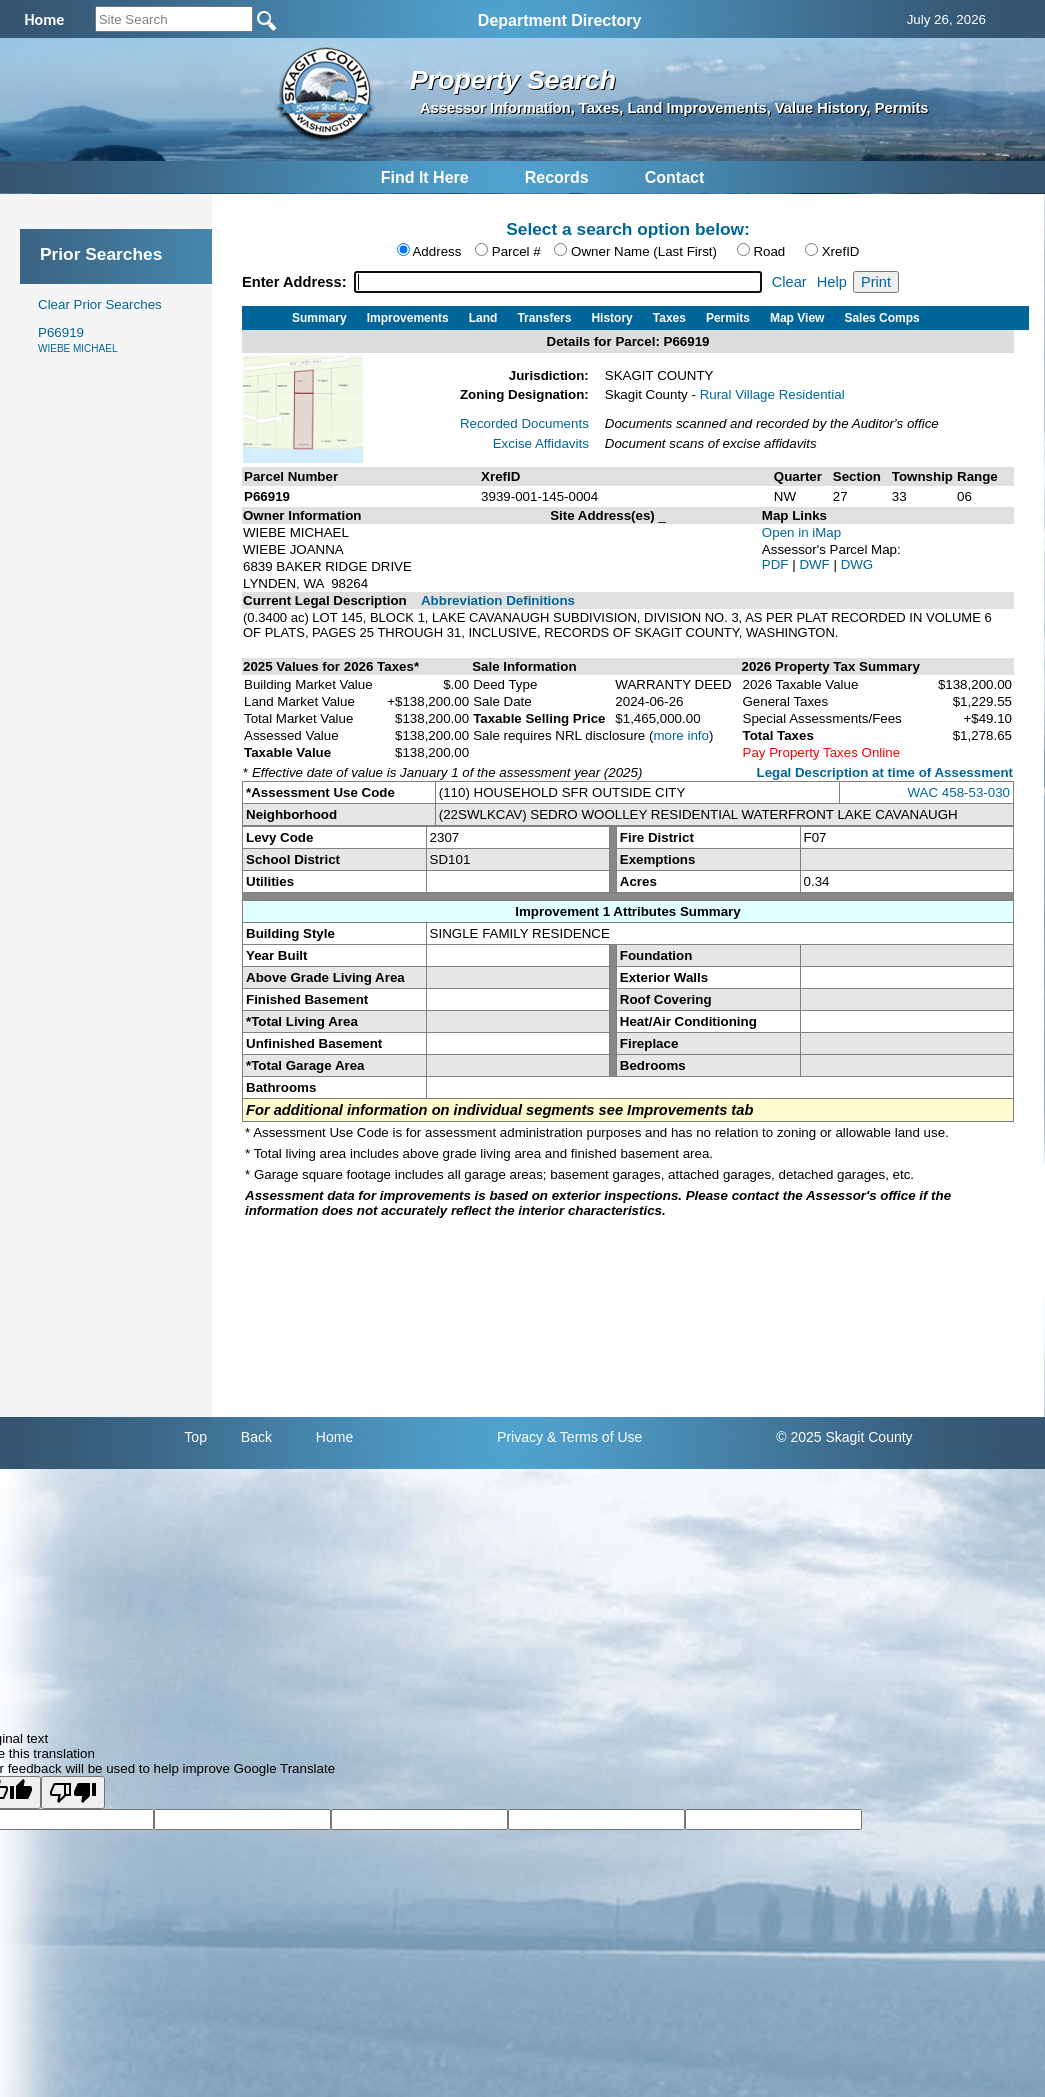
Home (334, 1437)
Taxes (669, 318)
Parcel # (516, 251)
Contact (675, 177)
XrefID (841, 251)
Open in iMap (801, 532)
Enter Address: (296, 282)
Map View (797, 318)
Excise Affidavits (541, 443)
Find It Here (425, 177)
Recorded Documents (524, 423)
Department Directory (560, 20)
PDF (777, 564)
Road (769, 251)
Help (832, 282)
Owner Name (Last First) (644, 251)
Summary (319, 318)
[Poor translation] (73, 1792)
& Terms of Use (594, 1437)
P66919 (77, 339)
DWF (816, 564)
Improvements (408, 318)
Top (195, 1437)
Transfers (544, 318)
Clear (789, 282)
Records (557, 177)
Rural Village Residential (772, 394)
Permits (728, 318)
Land (483, 318)
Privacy (520, 1437)
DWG (857, 564)
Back (256, 1437)
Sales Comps (881, 318)
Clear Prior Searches (100, 304)
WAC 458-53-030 (959, 792)
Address (436, 251)
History (611, 318)
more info (681, 735)
